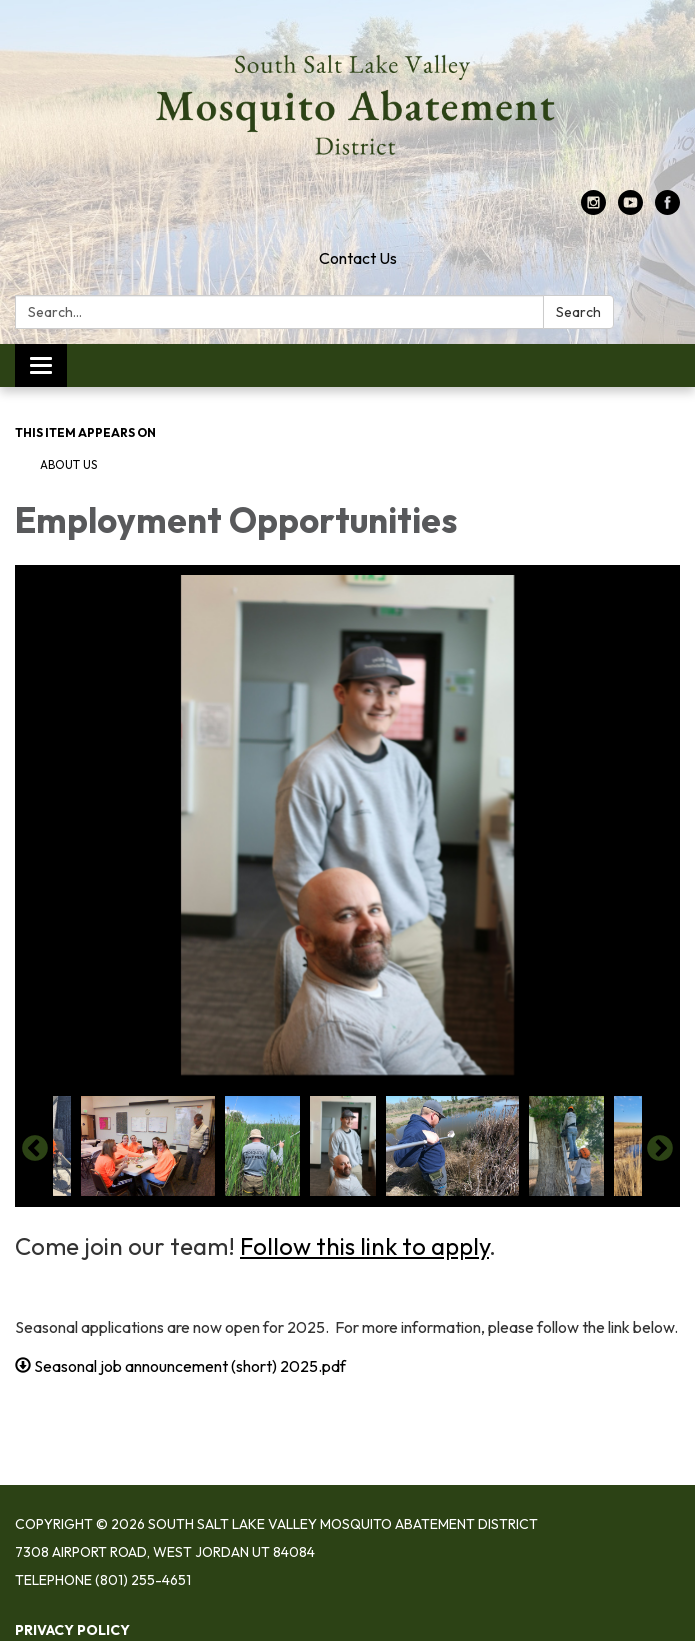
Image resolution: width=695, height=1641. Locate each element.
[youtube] (630, 209)
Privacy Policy (72, 1630)
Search (578, 312)
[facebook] (667, 209)
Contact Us (358, 258)
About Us (68, 464)
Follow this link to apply (364, 1246)
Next (660, 1149)
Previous (35, 1149)
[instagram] (593, 209)
